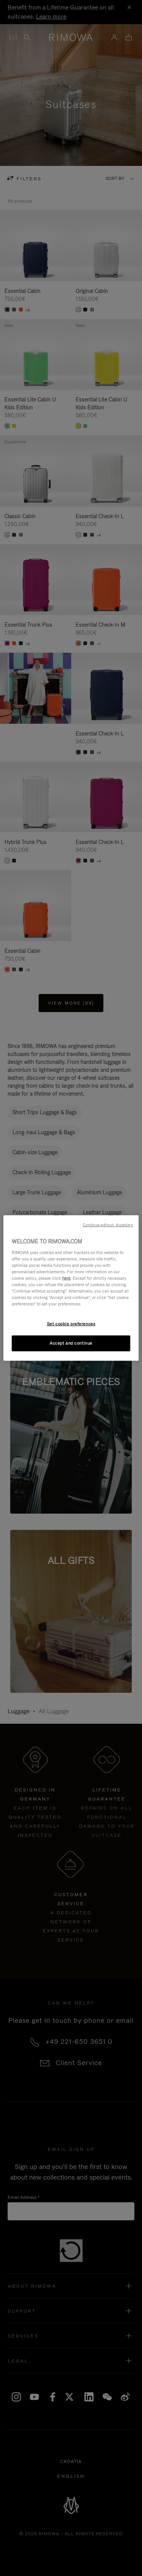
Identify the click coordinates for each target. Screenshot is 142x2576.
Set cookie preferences (71, 1324)
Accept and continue (71, 1343)
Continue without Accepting (108, 1225)
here (66, 1278)
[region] (70, 1288)
